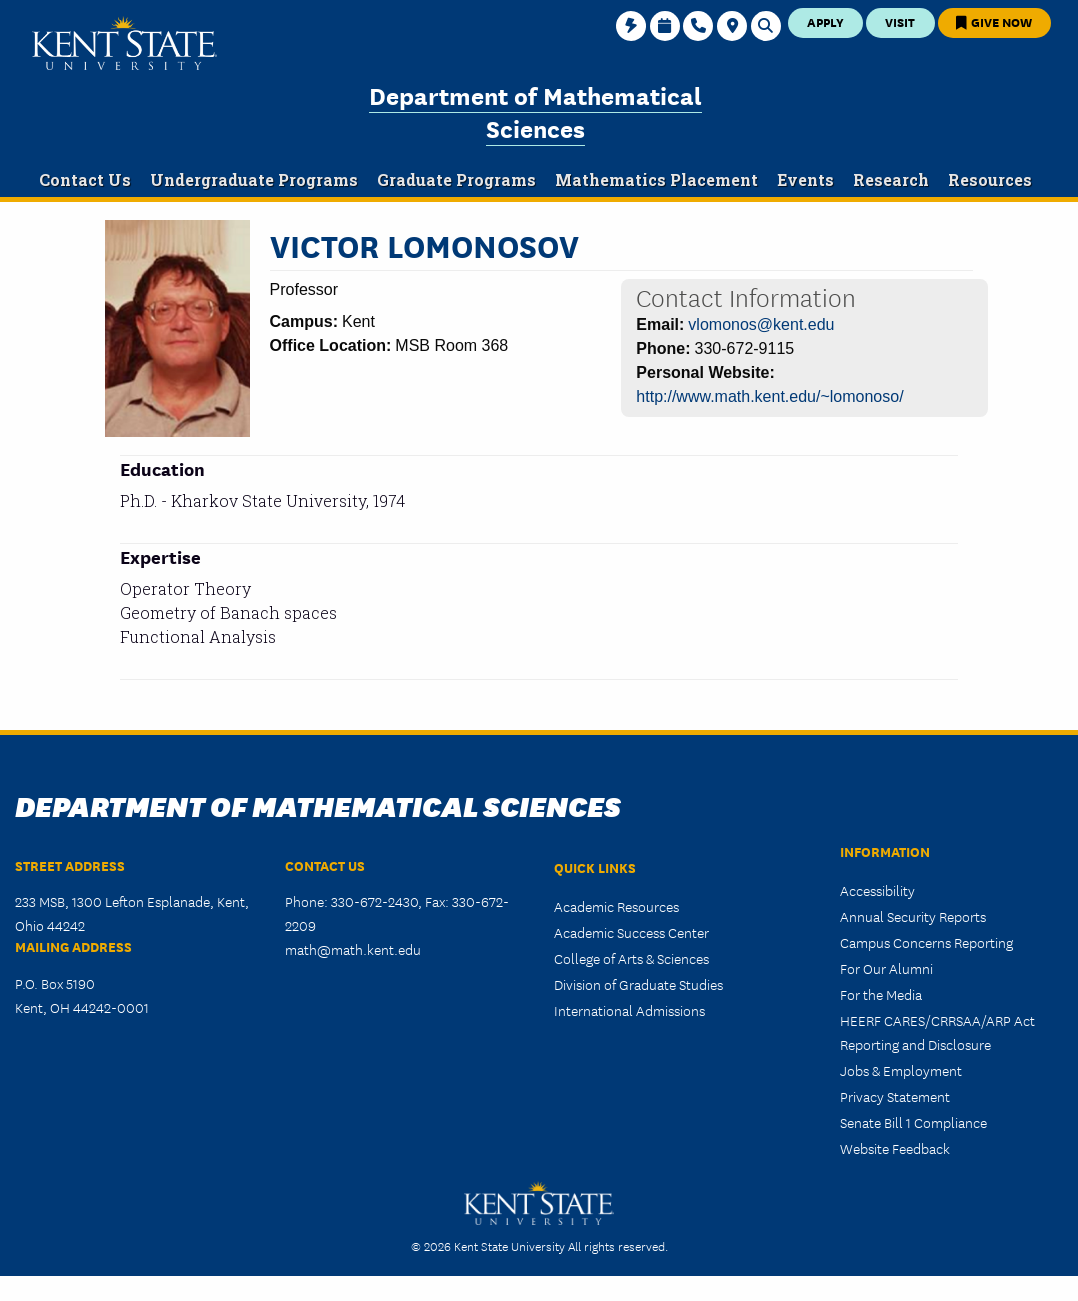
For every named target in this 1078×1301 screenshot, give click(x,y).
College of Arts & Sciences (631, 958)
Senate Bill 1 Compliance (913, 1122)
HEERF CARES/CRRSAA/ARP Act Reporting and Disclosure (937, 1032)
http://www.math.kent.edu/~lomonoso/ (769, 396)
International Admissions (629, 1010)
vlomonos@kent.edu (761, 324)
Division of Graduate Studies (638, 984)
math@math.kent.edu (353, 949)
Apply (825, 21)
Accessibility (877, 890)
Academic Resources (616, 906)
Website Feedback (895, 1148)
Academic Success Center (631, 932)
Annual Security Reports (913, 916)
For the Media (881, 994)
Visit (900, 21)
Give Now (994, 21)
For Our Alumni (886, 968)
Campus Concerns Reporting (926, 942)
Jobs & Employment (901, 1070)
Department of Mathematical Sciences (535, 110)
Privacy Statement (895, 1096)
